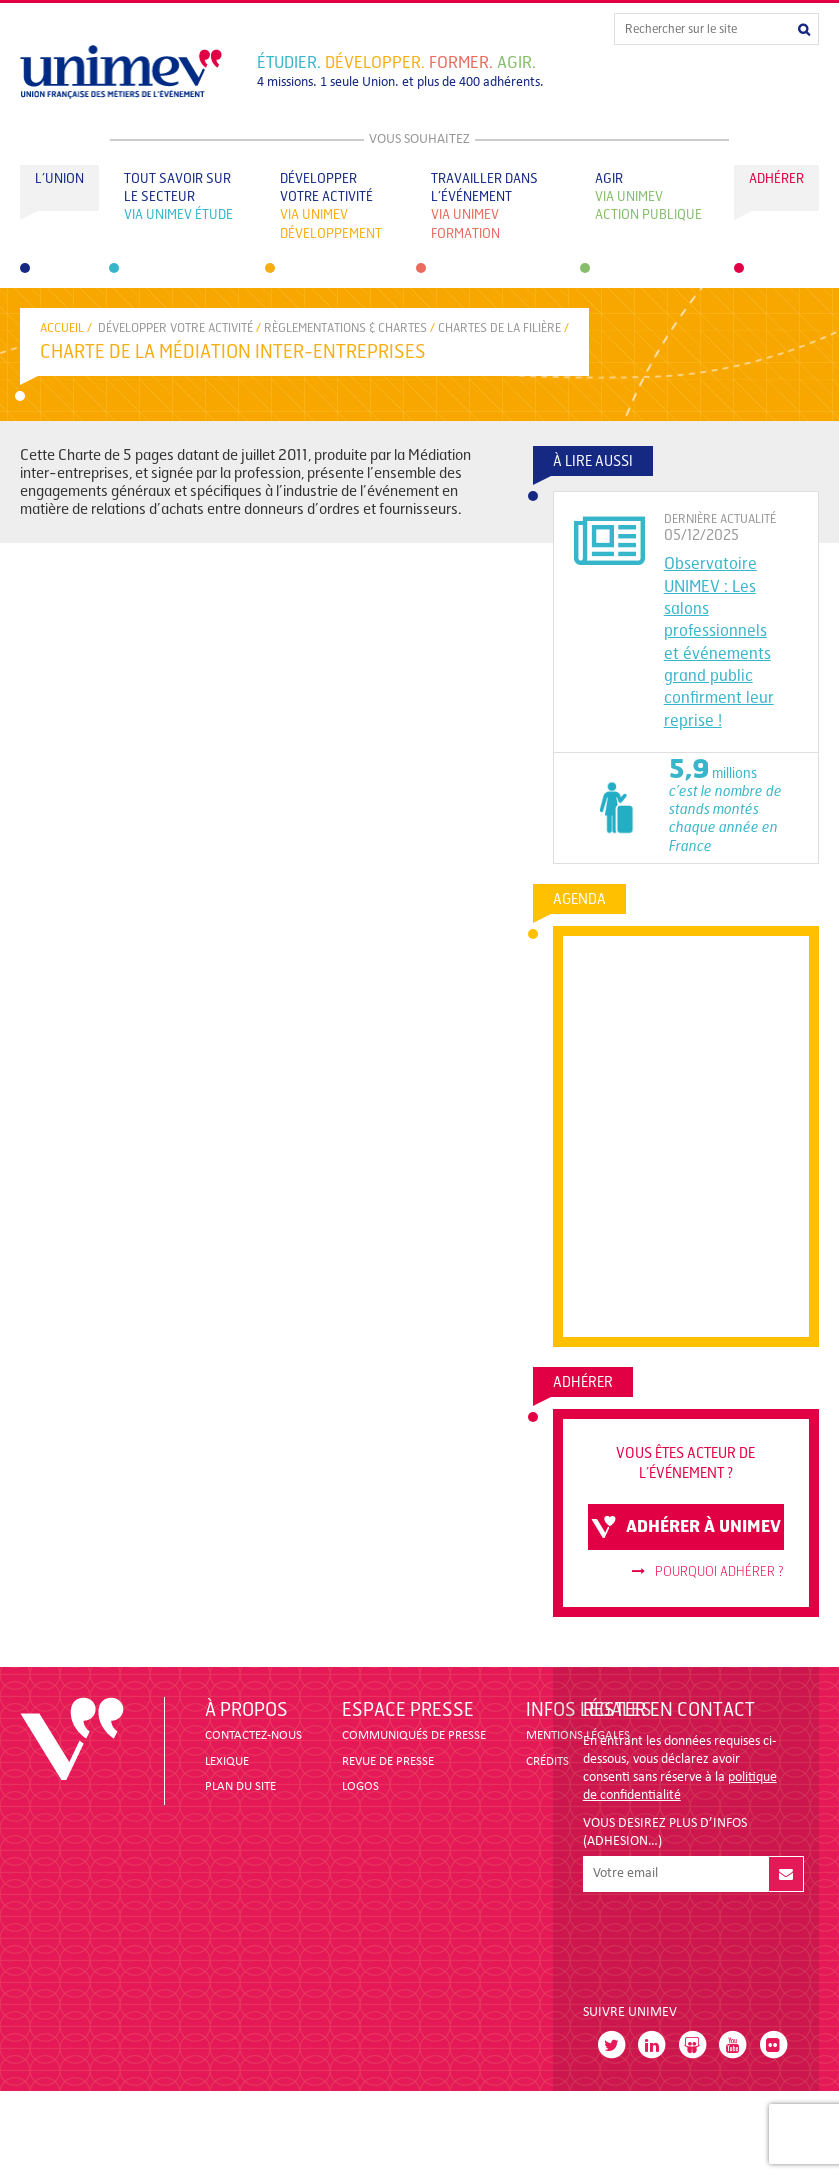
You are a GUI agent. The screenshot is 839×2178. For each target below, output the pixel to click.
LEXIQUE (227, 1761)
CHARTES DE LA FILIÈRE (499, 328)
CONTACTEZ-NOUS (253, 1735)
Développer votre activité (175, 328)
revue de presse (388, 1761)
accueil (62, 328)
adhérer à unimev (686, 1527)
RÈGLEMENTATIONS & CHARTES (345, 328)
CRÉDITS (547, 1761)
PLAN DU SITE (240, 1786)
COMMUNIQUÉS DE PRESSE (414, 1735)
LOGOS (360, 1786)
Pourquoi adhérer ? (708, 1572)
